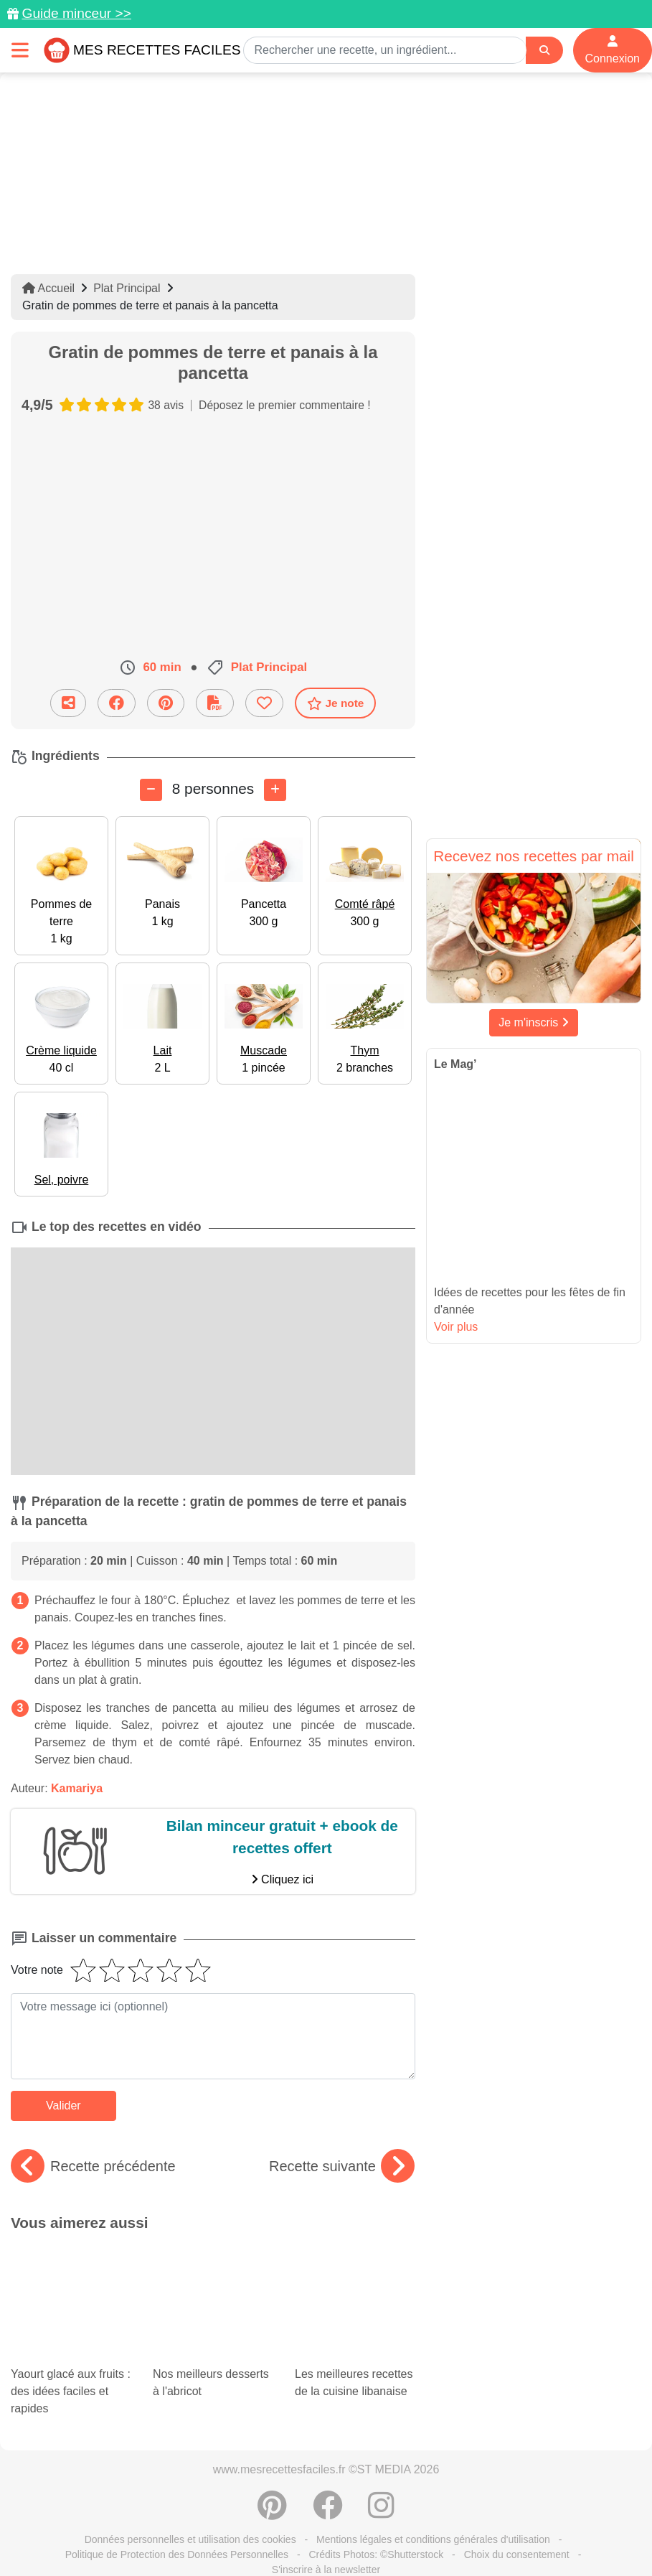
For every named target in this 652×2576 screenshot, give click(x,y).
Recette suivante (342, 2166)
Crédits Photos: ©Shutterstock (375, 2468)
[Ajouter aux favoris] (264, 703)
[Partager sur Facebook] (117, 703)
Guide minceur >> (76, 13)
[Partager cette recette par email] (68, 703)
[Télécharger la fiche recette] (215, 703)
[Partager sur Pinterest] (165, 703)
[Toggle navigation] (20, 50)
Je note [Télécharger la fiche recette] (335, 703)
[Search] (544, 50)
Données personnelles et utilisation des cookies (190, 2453)
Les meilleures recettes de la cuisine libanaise (351, 2271)
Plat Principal (126, 288)
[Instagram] (381, 2426)
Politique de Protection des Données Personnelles (176, 2468)
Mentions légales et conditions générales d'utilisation (433, 2453)
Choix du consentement (517, 2468)
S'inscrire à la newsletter (326, 2483)
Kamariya (77, 1788)
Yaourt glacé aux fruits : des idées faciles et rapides (71, 2291)
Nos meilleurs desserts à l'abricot (213, 2271)
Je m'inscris (534, 1022)
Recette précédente (93, 2166)
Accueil (48, 288)
